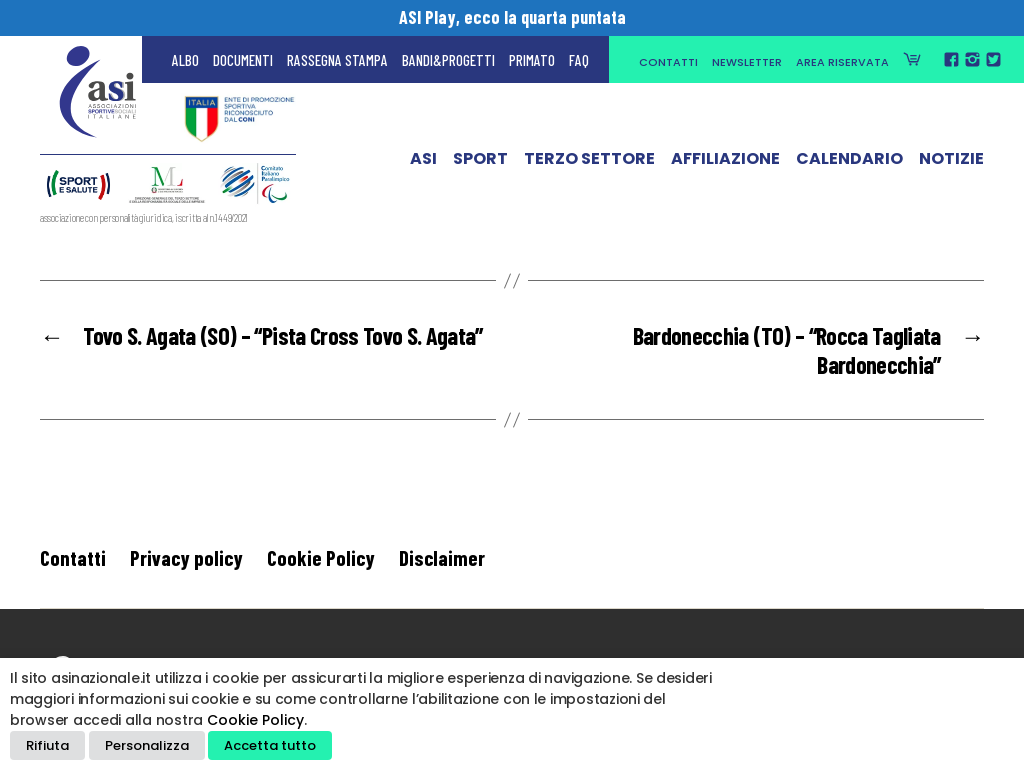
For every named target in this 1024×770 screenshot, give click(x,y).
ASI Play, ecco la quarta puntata (512, 17)
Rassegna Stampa (337, 60)
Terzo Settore (589, 163)
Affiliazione (725, 163)
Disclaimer (442, 557)
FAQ (579, 60)
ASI (423, 163)
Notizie (951, 163)
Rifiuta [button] (47, 745)
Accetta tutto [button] (270, 745)
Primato (532, 60)
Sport (480, 163)
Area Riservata (842, 62)
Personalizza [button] (147, 745)
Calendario (849, 163)
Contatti (668, 62)
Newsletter (747, 62)
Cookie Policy (321, 557)
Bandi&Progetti (448, 60)
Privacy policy (186, 557)
